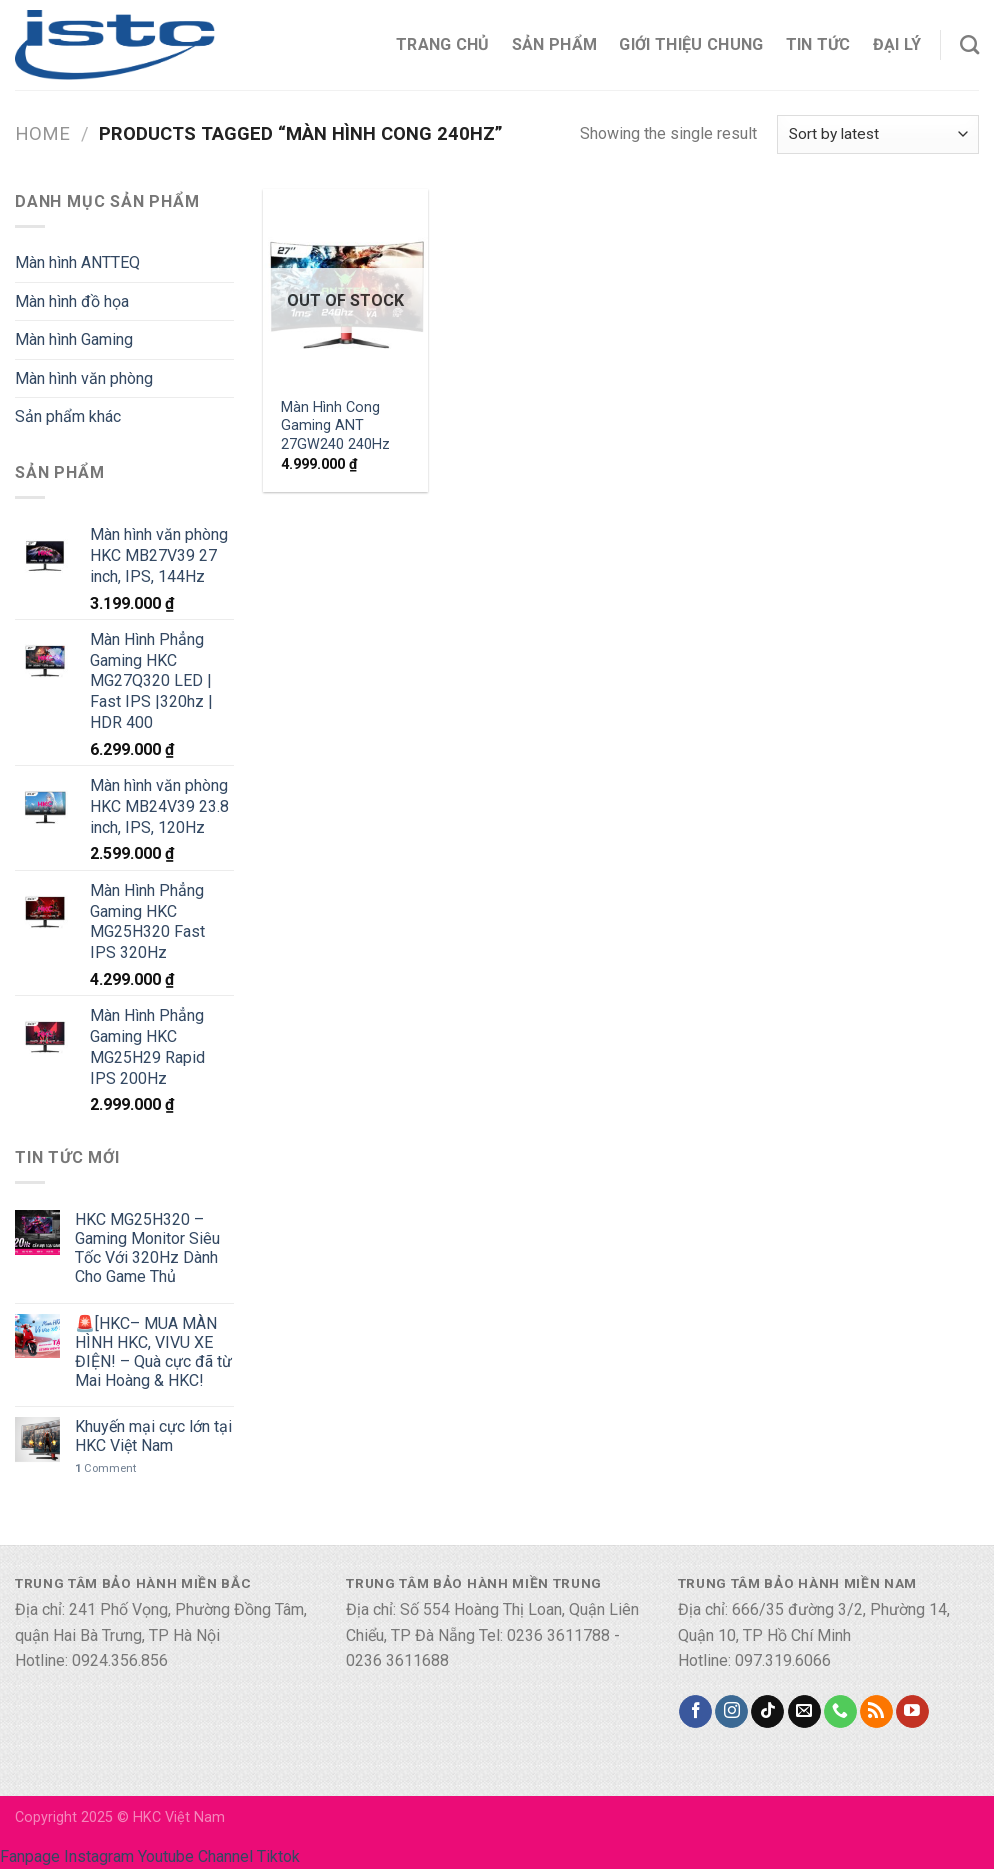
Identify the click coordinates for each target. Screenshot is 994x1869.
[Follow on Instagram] (731, 1712)
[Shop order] (878, 134)
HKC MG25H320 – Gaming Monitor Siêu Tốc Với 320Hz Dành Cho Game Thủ (147, 1248)
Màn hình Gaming (74, 339)
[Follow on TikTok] (767, 1712)
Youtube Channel (195, 1856)
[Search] (969, 44)
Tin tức (818, 44)
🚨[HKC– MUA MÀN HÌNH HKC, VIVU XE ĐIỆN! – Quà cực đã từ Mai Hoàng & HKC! (153, 1352)
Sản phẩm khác (68, 416)
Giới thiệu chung (691, 44)
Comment (105, 1468)
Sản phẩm (555, 44)
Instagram (99, 1856)
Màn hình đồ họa (72, 301)
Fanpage (30, 1856)
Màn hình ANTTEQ (77, 262)
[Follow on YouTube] (912, 1712)
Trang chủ (443, 44)
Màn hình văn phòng (84, 378)
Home (42, 133)
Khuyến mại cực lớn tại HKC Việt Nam (153, 1436)
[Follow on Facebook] (695, 1712)
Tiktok (278, 1856)
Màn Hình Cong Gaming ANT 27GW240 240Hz (335, 426)
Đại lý (897, 44)
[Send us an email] (804, 1712)
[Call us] (840, 1712)
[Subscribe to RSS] (876, 1712)
